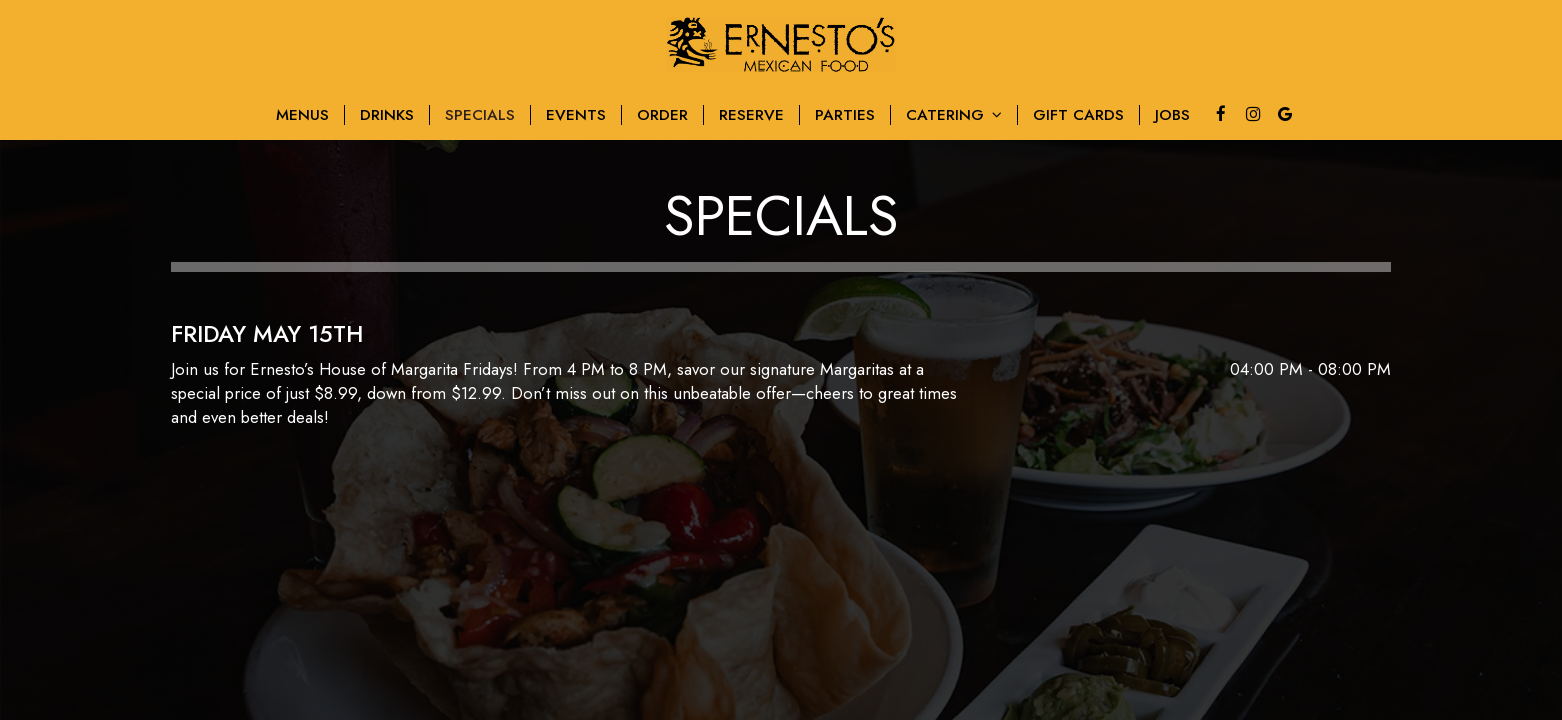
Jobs (1172, 115)
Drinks (387, 115)
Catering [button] (954, 115)
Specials (480, 115)
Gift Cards (1078, 115)
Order (662, 115)
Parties (845, 115)
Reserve (751, 115)
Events (576, 115)
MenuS (302, 115)
